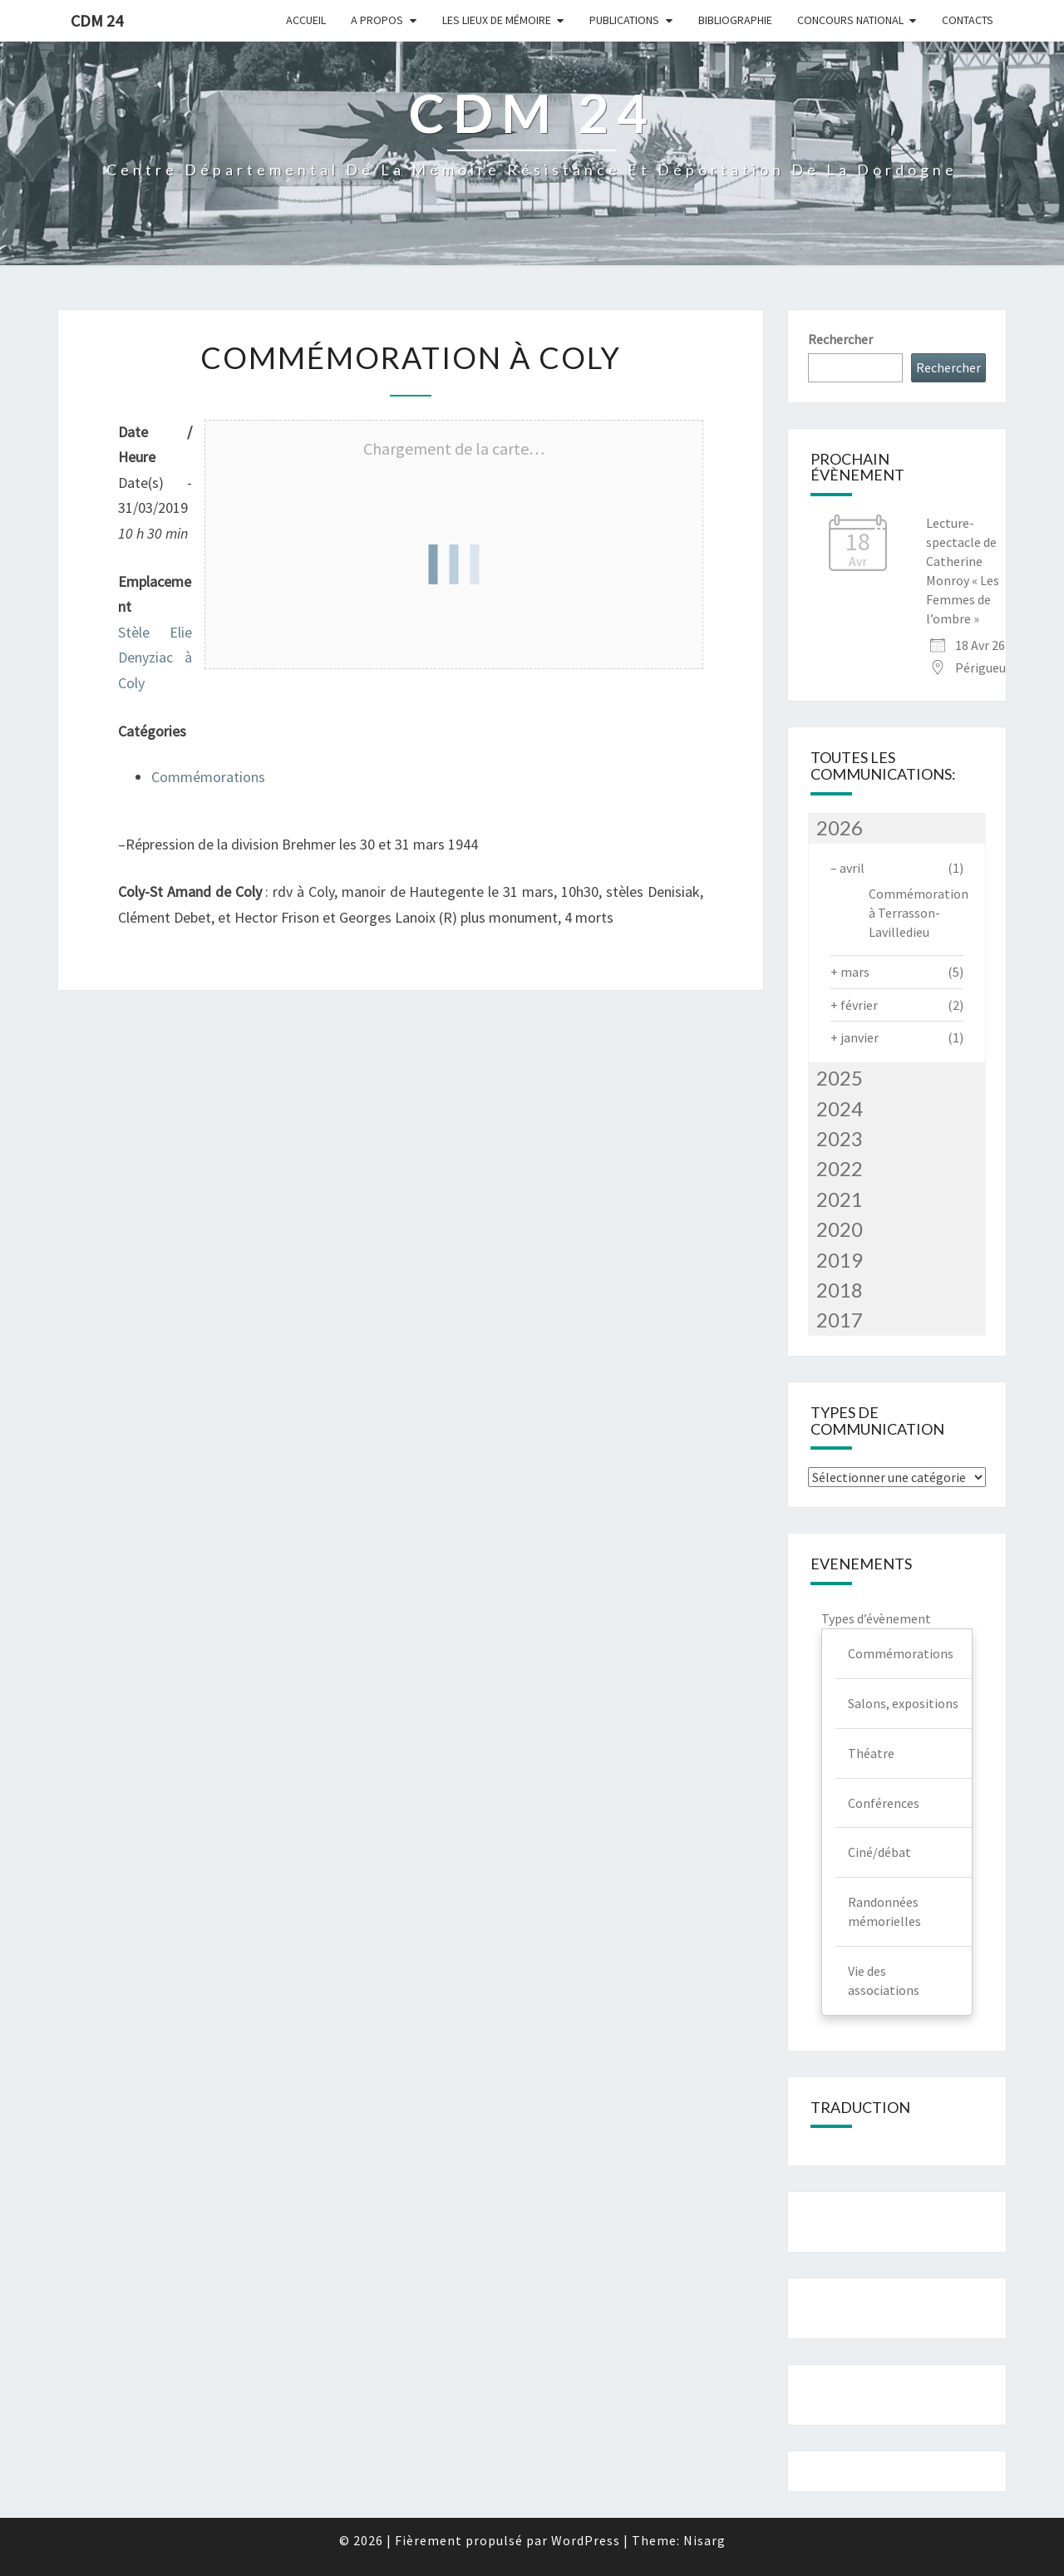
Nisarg (704, 2540)
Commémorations (208, 776)
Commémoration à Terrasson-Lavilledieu (918, 912)
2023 (839, 1138)
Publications (624, 19)
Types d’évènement (876, 1618)
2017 (839, 1320)
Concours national (850, 19)
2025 (839, 1078)
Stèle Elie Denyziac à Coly (155, 657)
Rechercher (840, 339)
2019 (839, 1260)
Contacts (967, 19)
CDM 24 (97, 20)
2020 (839, 1229)
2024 (839, 1108)
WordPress (585, 2540)
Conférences (883, 1803)
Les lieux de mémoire (496, 19)
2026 (839, 827)
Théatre (871, 1753)
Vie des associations (883, 1980)
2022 (839, 1168)
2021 (839, 1199)
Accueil (306, 19)
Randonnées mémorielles (884, 1911)
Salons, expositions (903, 1703)
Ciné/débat (879, 1852)
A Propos (377, 19)
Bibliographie (735, 19)
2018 (839, 1290)
